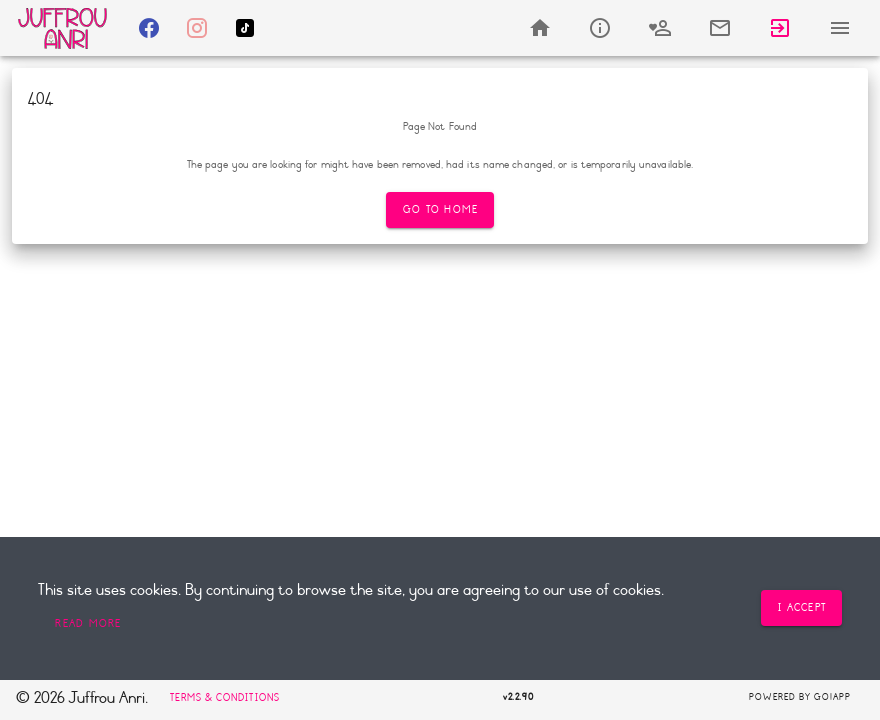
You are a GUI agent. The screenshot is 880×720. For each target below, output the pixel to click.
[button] (88, 624)
